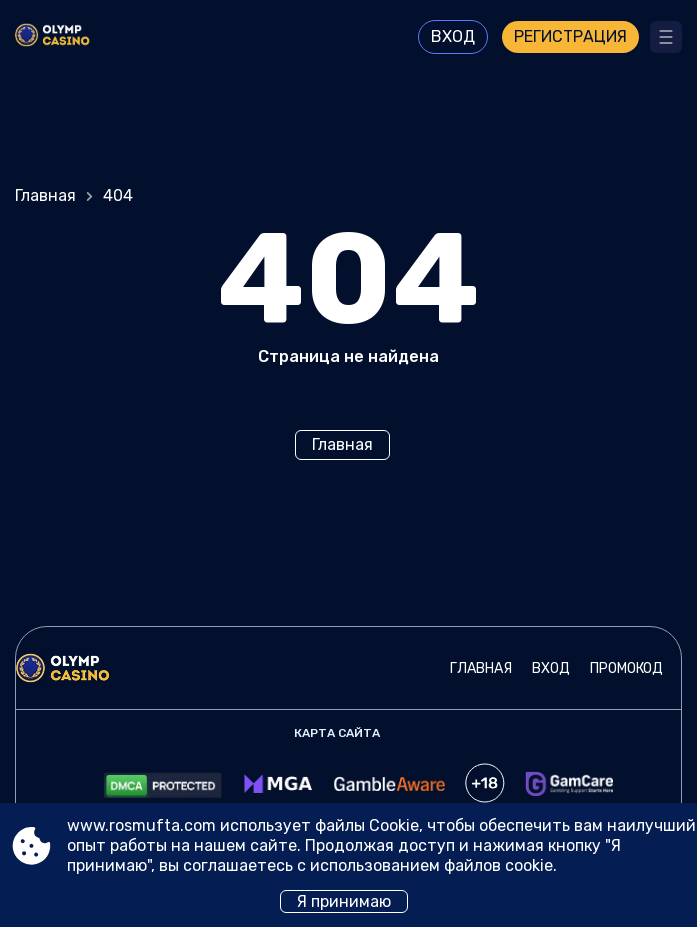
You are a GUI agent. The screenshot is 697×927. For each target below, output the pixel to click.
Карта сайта (337, 733)
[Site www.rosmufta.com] (70, 37)
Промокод (626, 668)
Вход (453, 36)
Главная (45, 195)
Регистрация (570, 36)
